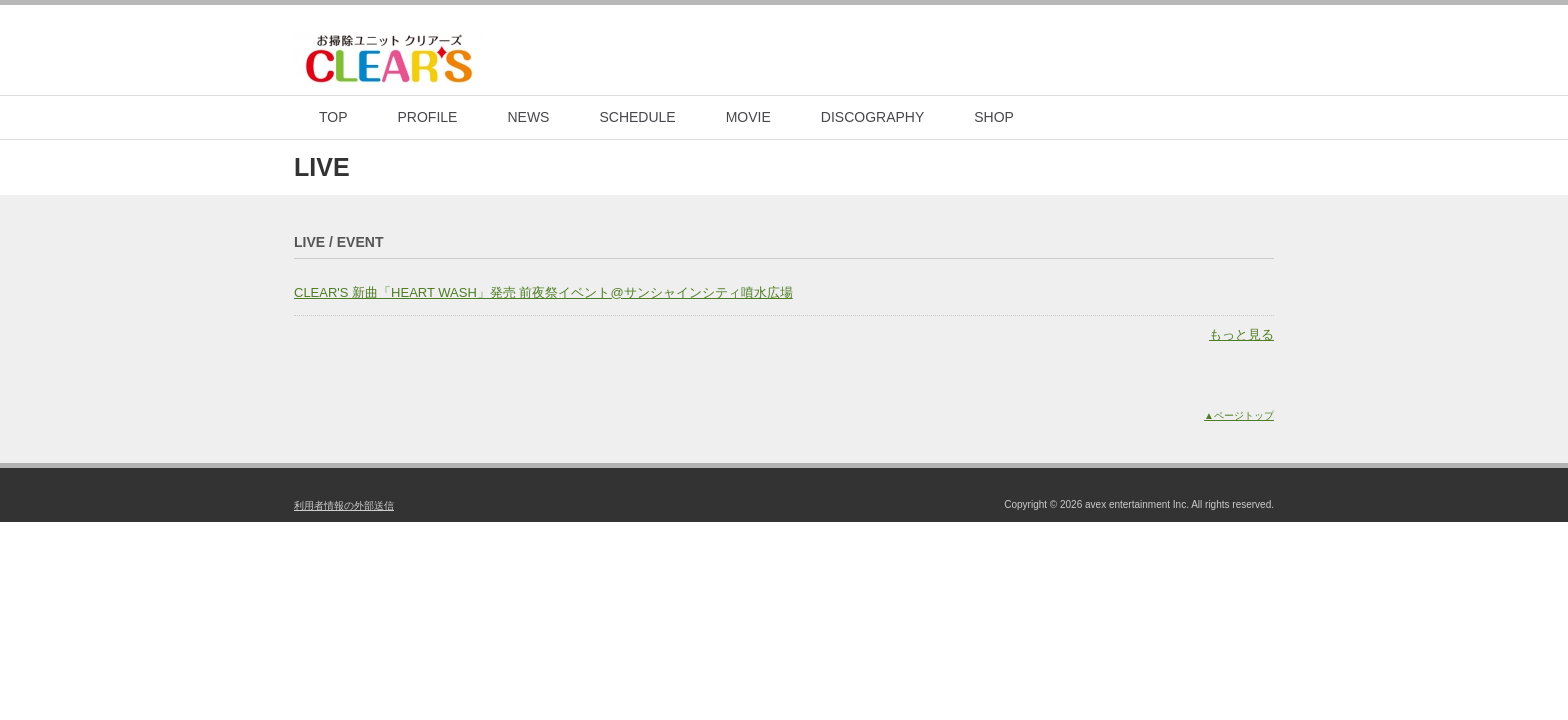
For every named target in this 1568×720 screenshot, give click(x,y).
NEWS (528, 117)
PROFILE (428, 117)
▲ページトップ (1239, 415)
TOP (333, 117)
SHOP (994, 117)
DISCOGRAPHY (872, 117)
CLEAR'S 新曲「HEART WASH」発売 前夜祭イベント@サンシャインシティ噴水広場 (543, 292)
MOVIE (748, 117)
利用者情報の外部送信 (344, 505)
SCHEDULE (637, 117)
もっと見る (1241, 334)
